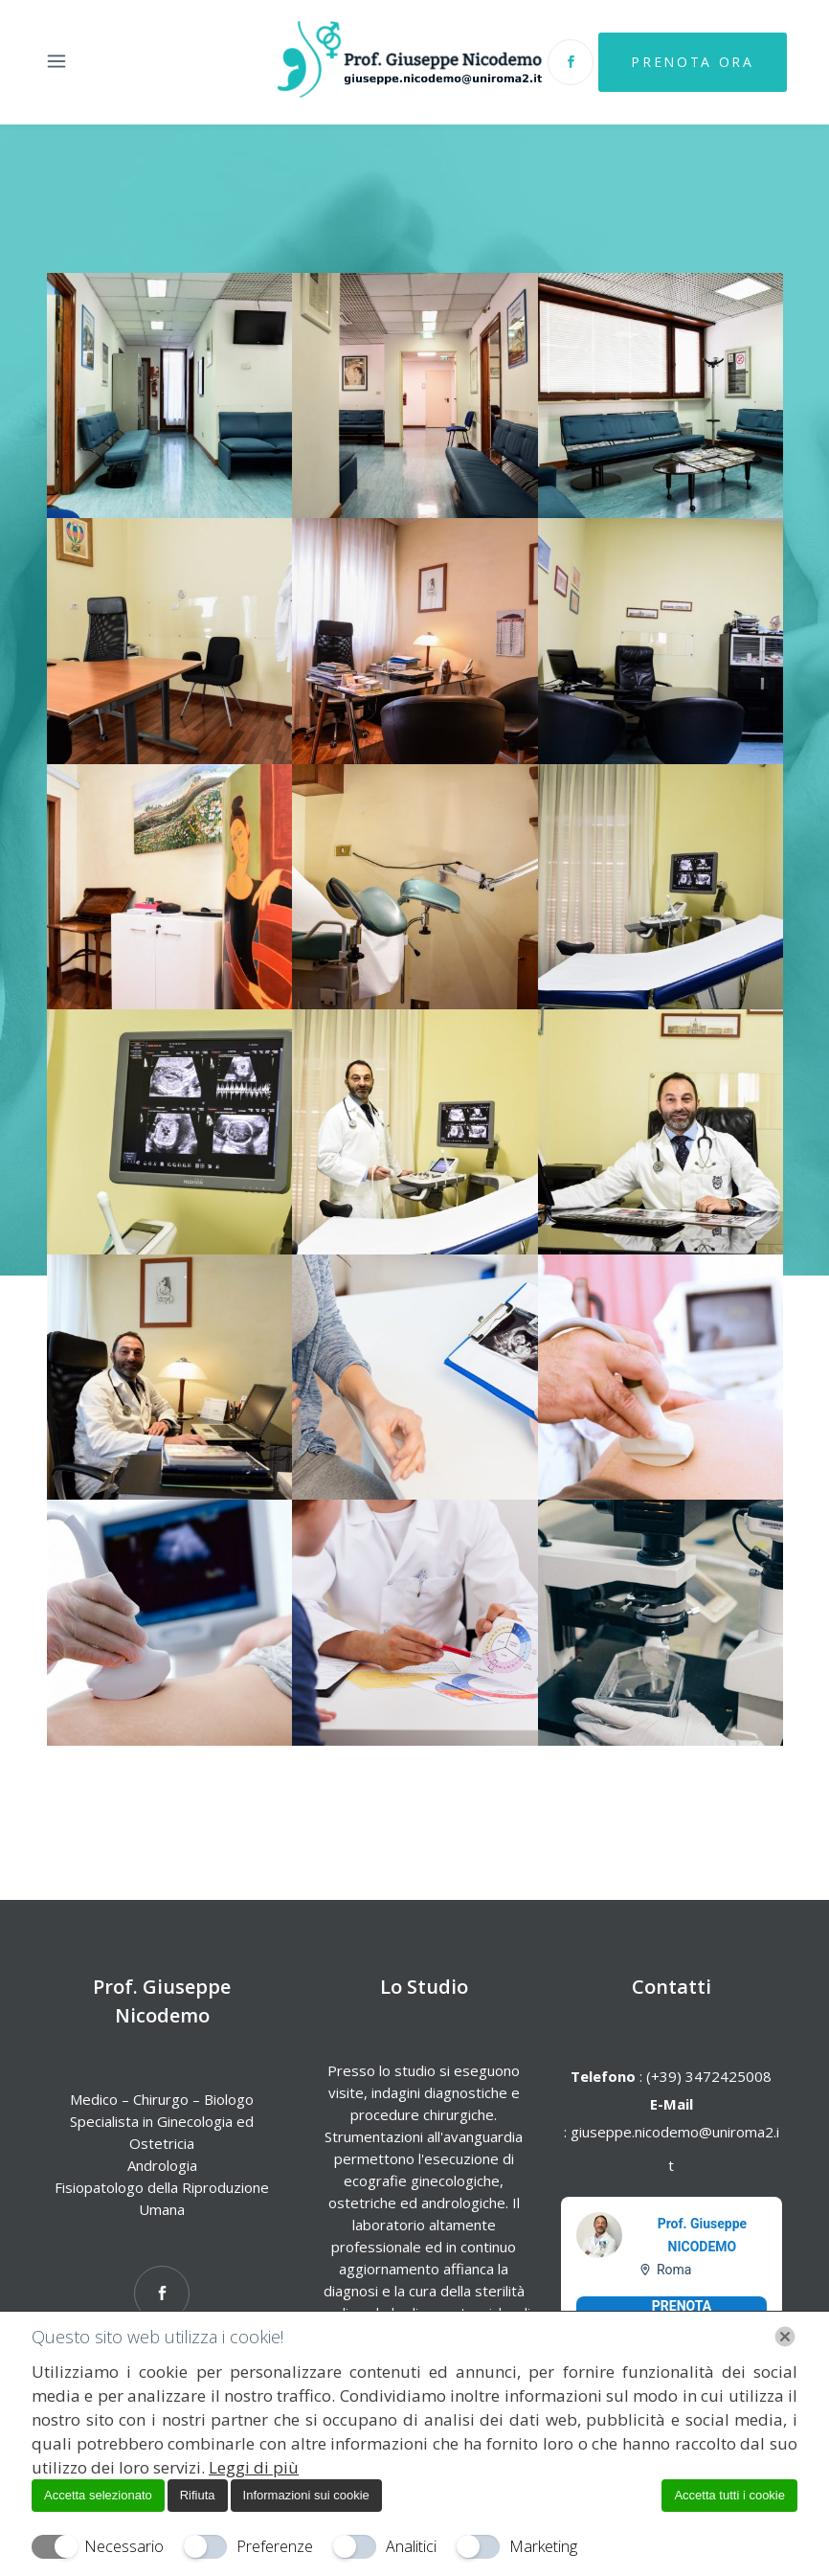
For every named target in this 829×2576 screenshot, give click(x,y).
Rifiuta (197, 2495)
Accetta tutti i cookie (729, 2495)
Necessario (124, 2546)
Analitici (411, 2546)
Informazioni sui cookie (306, 2495)
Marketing (543, 2546)
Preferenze (274, 2546)
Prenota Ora (691, 62)
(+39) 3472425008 (707, 2076)
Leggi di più (254, 2467)
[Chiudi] (785, 2336)
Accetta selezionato (98, 2495)
